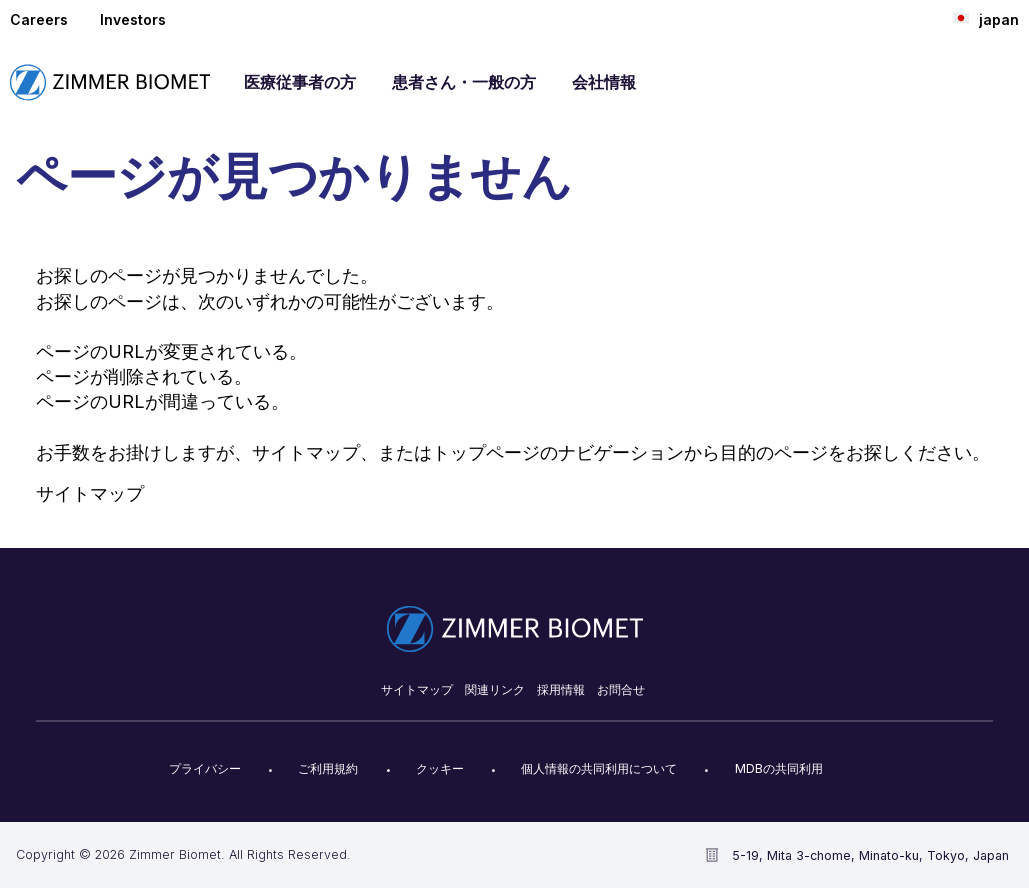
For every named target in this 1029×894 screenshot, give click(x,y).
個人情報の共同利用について (599, 768)
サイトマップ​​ (417, 689)
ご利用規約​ (328, 768)
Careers (39, 19)
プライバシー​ (205, 768)
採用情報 (561, 689)
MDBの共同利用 (779, 768)
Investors (133, 19)
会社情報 (604, 82)
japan (986, 19)
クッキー (440, 768)
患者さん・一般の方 (464, 82)
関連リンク (495, 689)
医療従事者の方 (300, 82)
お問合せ (621, 689)
